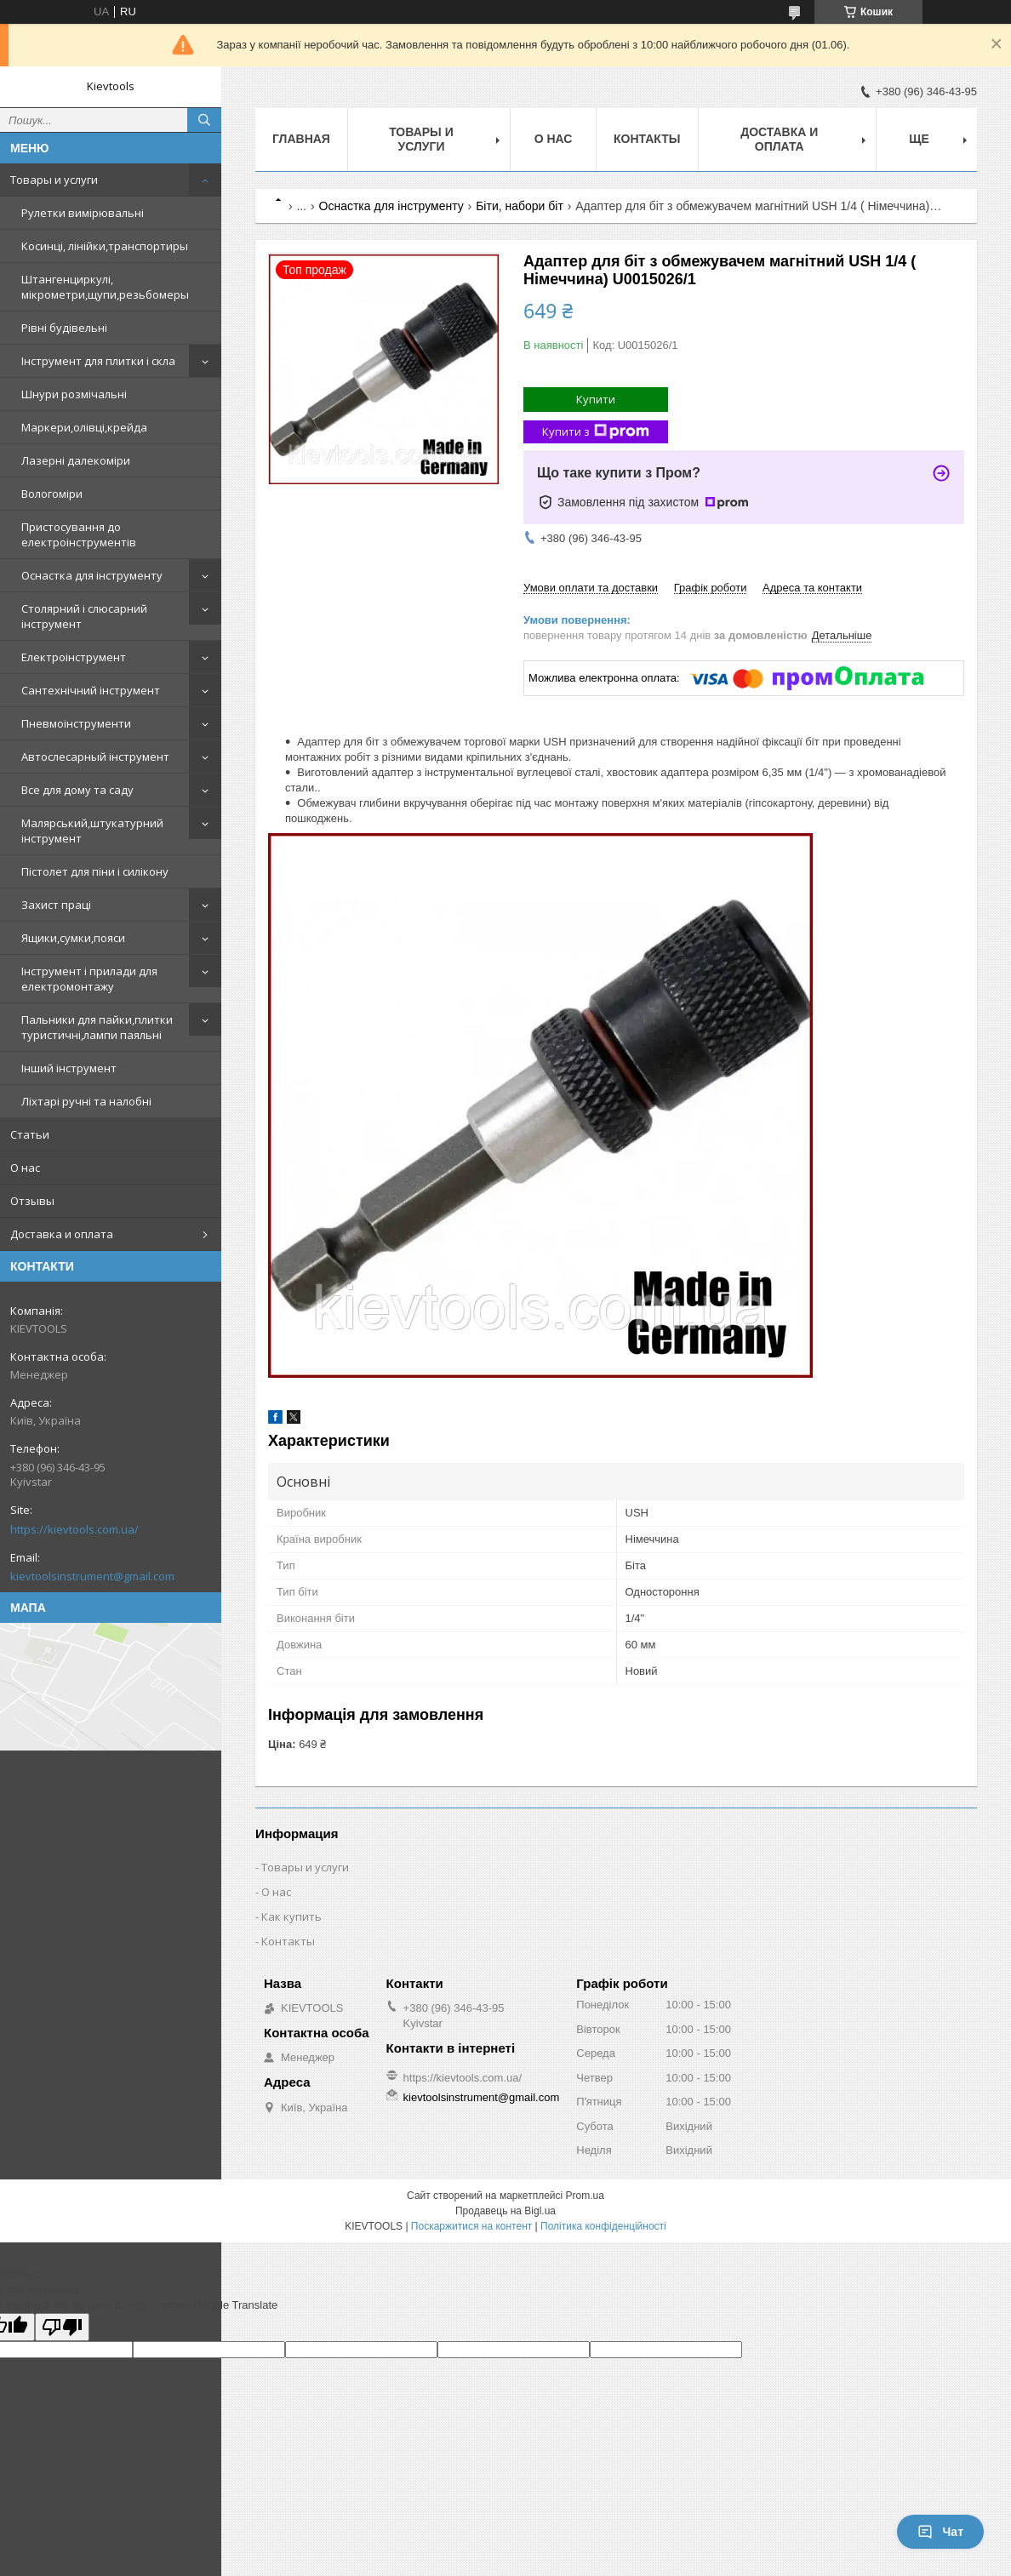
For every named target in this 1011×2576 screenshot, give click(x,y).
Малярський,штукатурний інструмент (92, 830)
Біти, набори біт (519, 206)
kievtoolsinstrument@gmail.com (92, 1576)
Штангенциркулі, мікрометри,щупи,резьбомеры (105, 286)
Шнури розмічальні (74, 394)
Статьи (29, 1134)
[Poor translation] (62, 2327)
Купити (595, 399)
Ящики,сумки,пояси (73, 937)
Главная (301, 139)
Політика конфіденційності (603, 2226)
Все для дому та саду (77, 789)
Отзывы (32, 1200)
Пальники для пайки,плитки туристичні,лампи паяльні (97, 1027)
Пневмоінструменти (76, 723)
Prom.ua (585, 2196)
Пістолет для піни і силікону (94, 871)
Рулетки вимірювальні (82, 212)
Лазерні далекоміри (75, 460)
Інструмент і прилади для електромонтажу (89, 978)
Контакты (647, 139)
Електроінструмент (73, 657)
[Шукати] (204, 120)
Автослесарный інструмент (95, 756)
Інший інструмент (69, 1068)
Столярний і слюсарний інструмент (84, 616)
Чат (940, 2531)
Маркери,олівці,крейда (84, 427)
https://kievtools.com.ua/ (74, 1529)
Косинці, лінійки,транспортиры (104, 246)
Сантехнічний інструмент (90, 690)
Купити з (595, 432)
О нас (25, 1167)
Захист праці (56, 904)
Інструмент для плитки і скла (98, 360)
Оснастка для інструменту (92, 575)
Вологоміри (52, 493)
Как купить (291, 1916)
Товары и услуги (54, 179)
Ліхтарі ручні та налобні (86, 1101)
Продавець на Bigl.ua (505, 2211)
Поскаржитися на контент (471, 2226)
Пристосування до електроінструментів (78, 534)
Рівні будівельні (64, 327)
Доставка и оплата (61, 1234)
